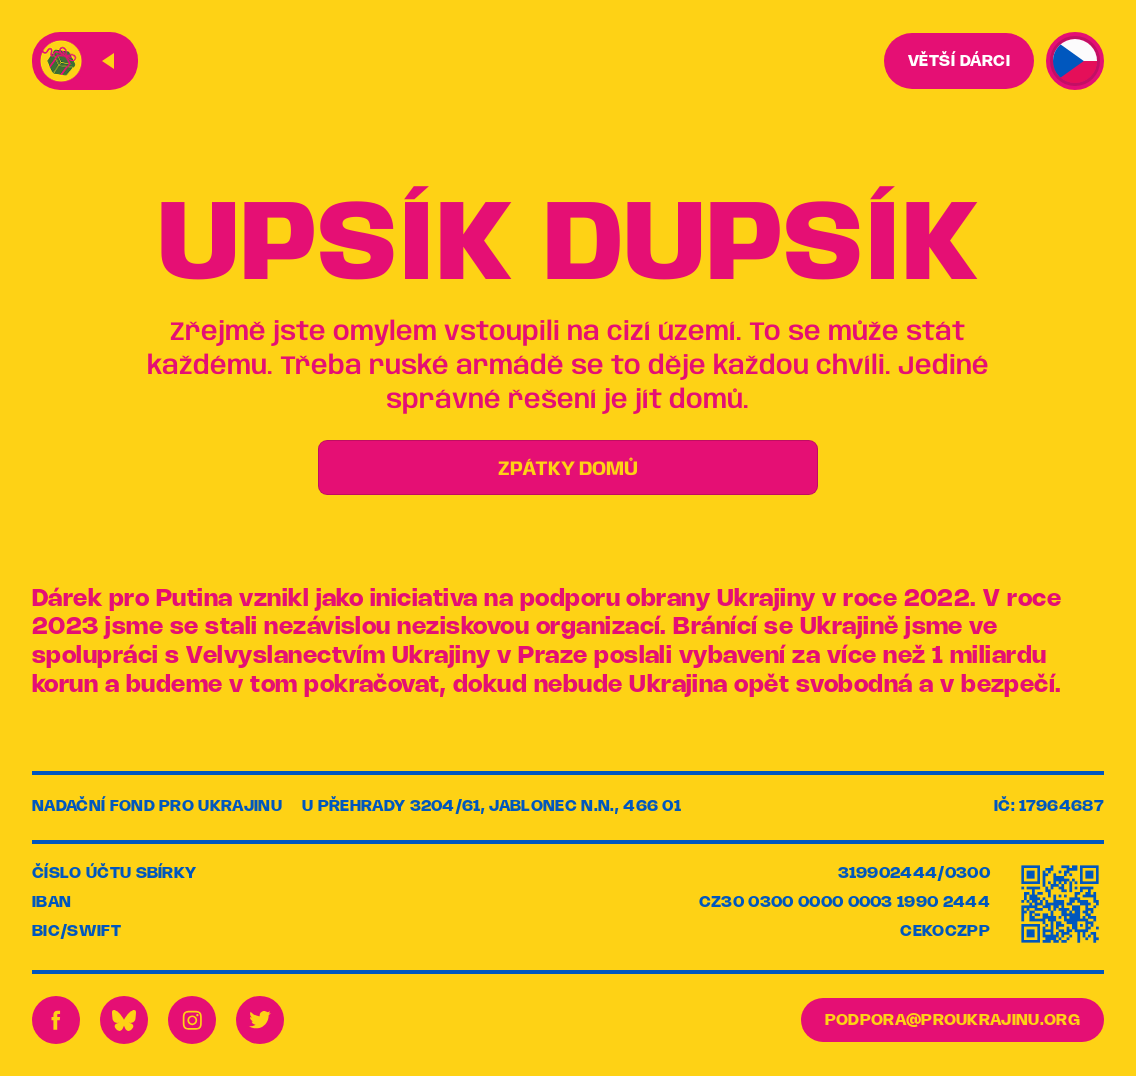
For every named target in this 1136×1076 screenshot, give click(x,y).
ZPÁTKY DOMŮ (568, 469)
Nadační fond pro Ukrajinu (157, 806)
